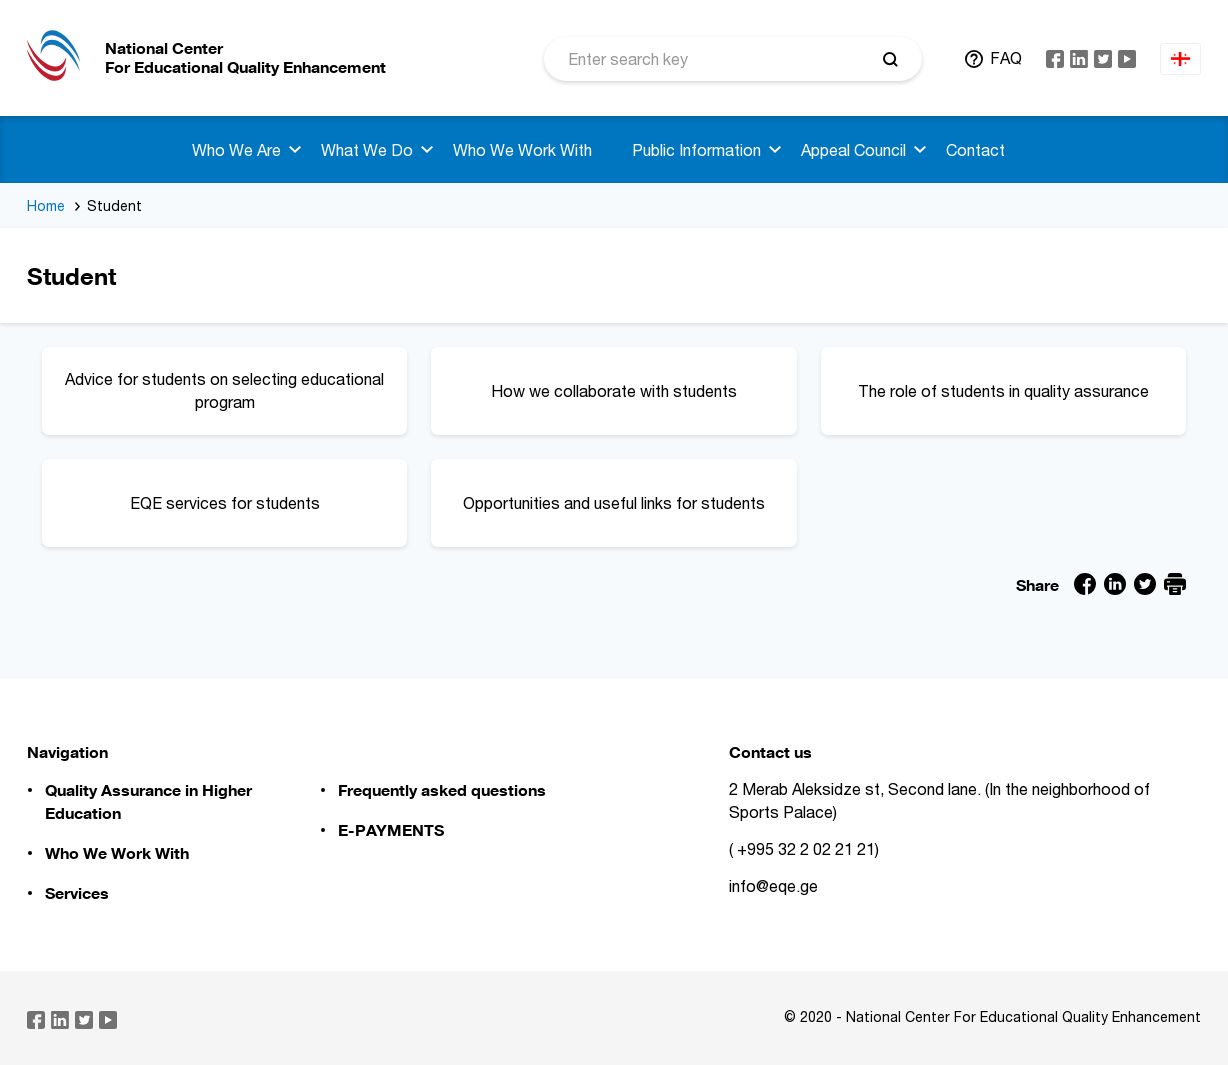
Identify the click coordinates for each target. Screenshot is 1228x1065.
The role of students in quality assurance (1012, 382)
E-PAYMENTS (391, 829)
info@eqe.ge (773, 886)
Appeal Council (853, 150)
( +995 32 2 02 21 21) (804, 849)
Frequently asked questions (442, 789)
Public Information (696, 150)
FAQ (1006, 58)
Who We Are (236, 150)
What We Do (367, 150)
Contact (975, 150)
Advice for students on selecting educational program (226, 388)
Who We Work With (522, 150)
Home (46, 205)
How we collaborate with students (633, 382)
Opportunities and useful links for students (619, 494)
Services (77, 892)
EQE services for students (258, 494)
